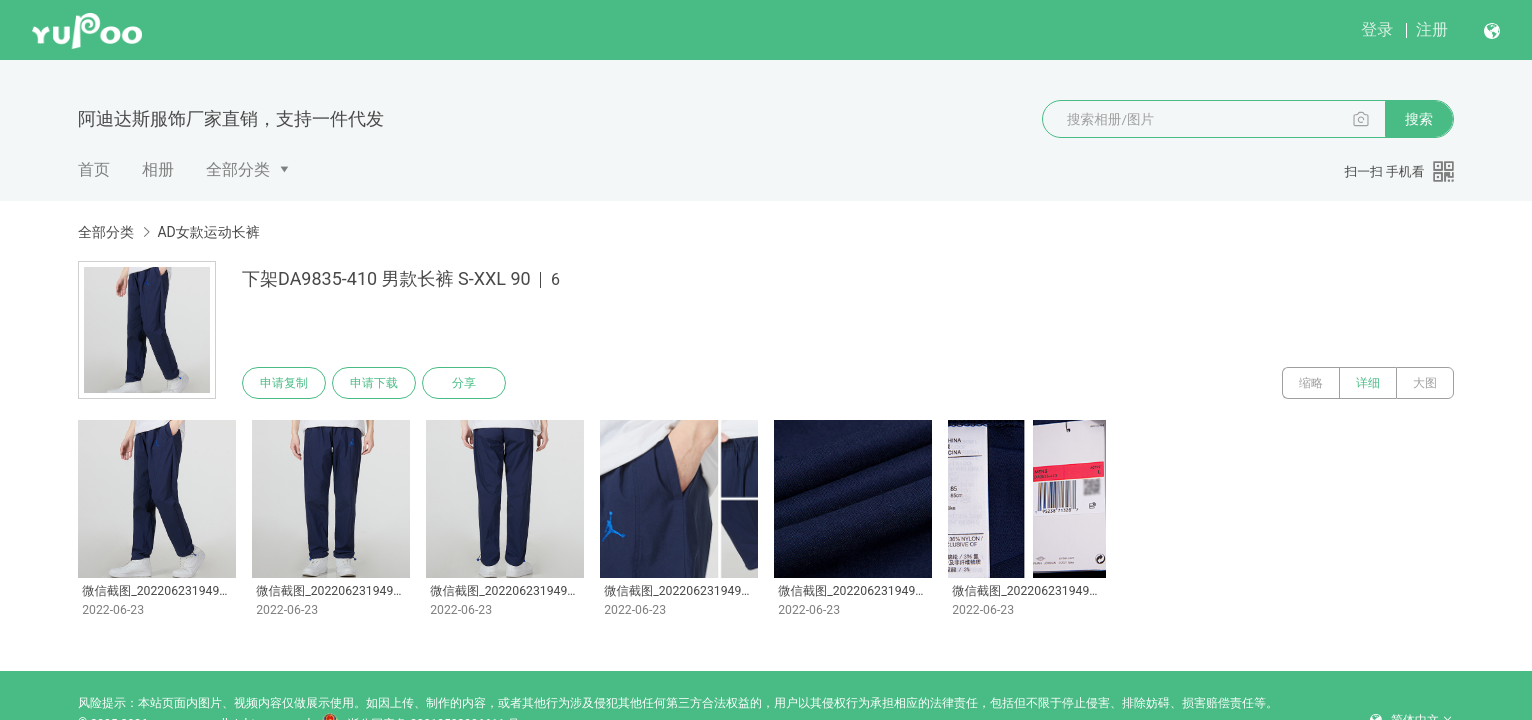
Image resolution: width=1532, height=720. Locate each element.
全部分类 (238, 169)
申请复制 (284, 383)
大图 (1425, 383)
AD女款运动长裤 (208, 232)
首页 (94, 169)
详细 (1368, 383)
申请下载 (374, 383)
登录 (1377, 29)
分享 (464, 383)
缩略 (1311, 383)
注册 (1432, 29)
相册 (158, 169)
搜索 (1419, 119)
